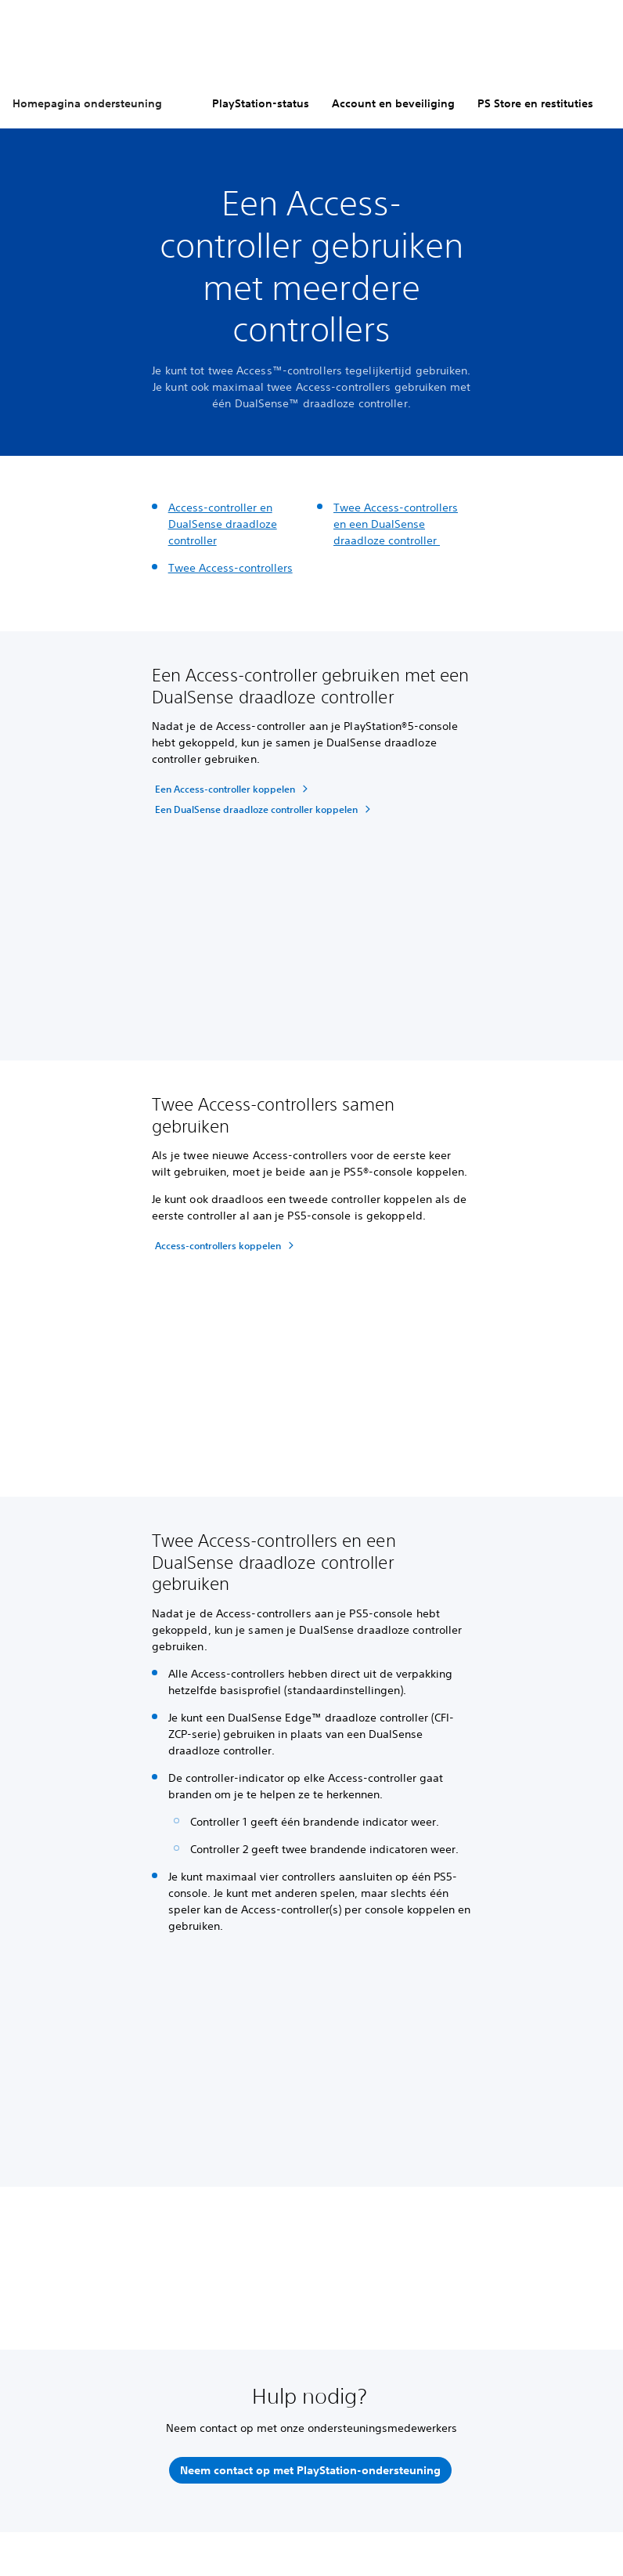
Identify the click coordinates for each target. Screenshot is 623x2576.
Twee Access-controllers (230, 568)
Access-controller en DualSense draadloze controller (222, 523)
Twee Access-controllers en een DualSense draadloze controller (395, 523)
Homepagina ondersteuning (87, 103)
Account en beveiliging (393, 103)
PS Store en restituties (535, 103)
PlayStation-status (260, 103)
